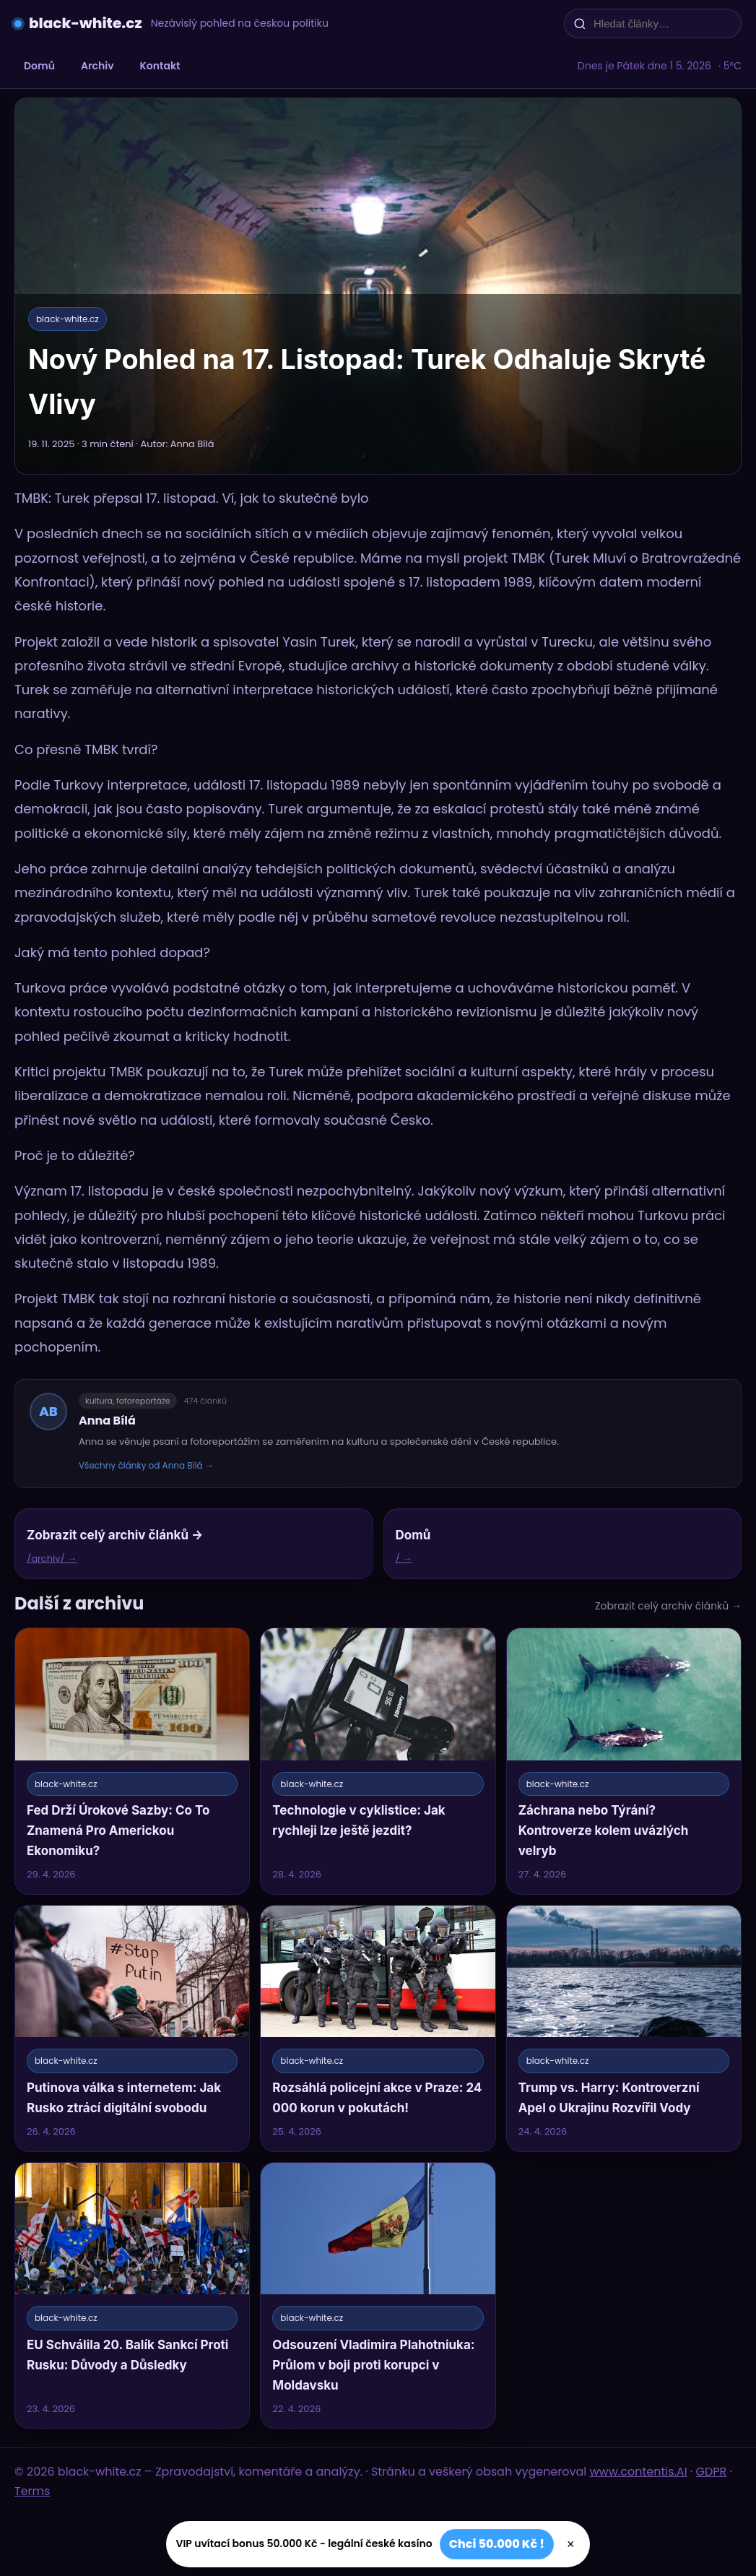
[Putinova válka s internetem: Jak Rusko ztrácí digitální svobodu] (132, 2028)
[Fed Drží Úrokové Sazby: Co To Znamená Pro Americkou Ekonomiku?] (132, 1761)
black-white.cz (85, 23)
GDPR (711, 2471)
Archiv (97, 66)
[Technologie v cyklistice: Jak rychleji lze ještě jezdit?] (378, 1761)
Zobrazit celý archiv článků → (668, 1606)
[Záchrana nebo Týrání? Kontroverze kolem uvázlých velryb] (624, 1761)
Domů (39, 66)
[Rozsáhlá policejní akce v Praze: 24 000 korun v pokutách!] (378, 2028)
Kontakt (160, 66)
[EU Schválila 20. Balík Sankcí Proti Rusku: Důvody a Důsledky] (132, 2296)
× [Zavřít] (571, 2544)
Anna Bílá (107, 1420)
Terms (32, 2491)
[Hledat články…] (662, 23)
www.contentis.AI (638, 2471)
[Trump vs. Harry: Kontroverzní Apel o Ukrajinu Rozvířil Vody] (624, 2028)
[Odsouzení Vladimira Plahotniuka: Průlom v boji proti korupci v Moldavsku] (378, 2296)
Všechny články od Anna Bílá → (146, 1465)
